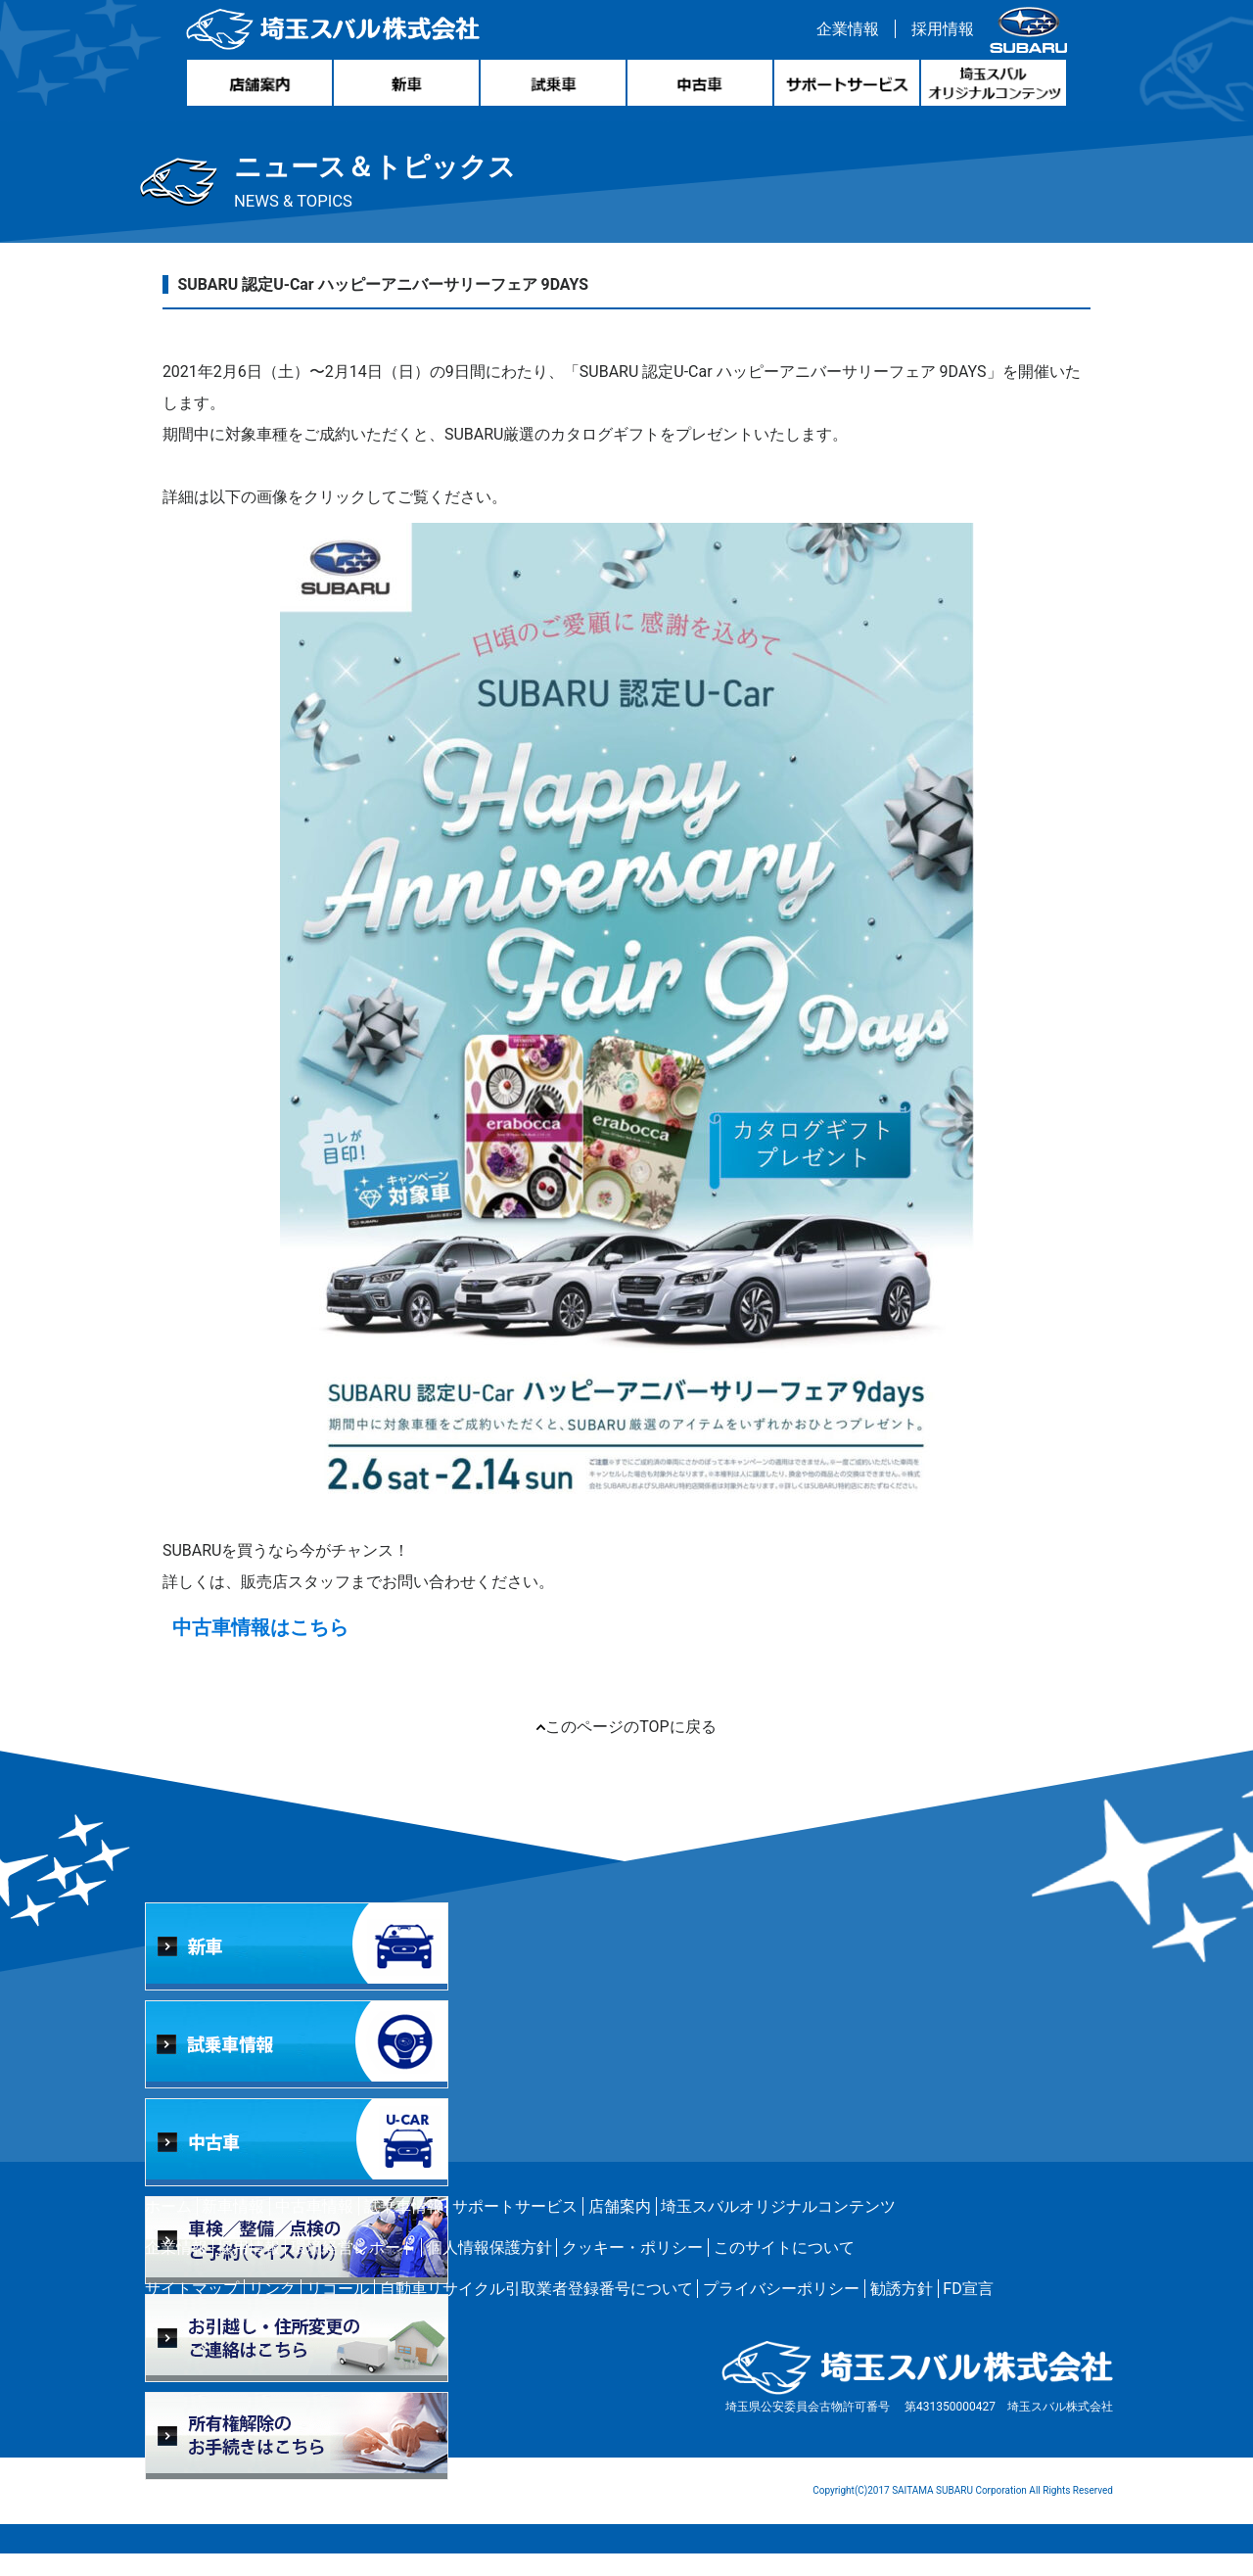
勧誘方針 (901, 2311)
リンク (272, 2311)
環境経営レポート (353, 2270)
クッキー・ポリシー (632, 2270)
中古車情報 (314, 2229)
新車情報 (233, 2229)
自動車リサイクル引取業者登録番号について (536, 2311)
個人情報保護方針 (489, 2270)
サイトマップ (192, 2311)
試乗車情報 (403, 2229)
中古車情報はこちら (272, 1650)
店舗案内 (619, 2229)
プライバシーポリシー (781, 2311)
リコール (337, 2311)
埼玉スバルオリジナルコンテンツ (778, 2229)
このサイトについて (784, 2270)
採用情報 (937, 32)
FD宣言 (968, 2311)
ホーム (168, 2229)
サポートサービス (515, 2229)
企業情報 (843, 32)
